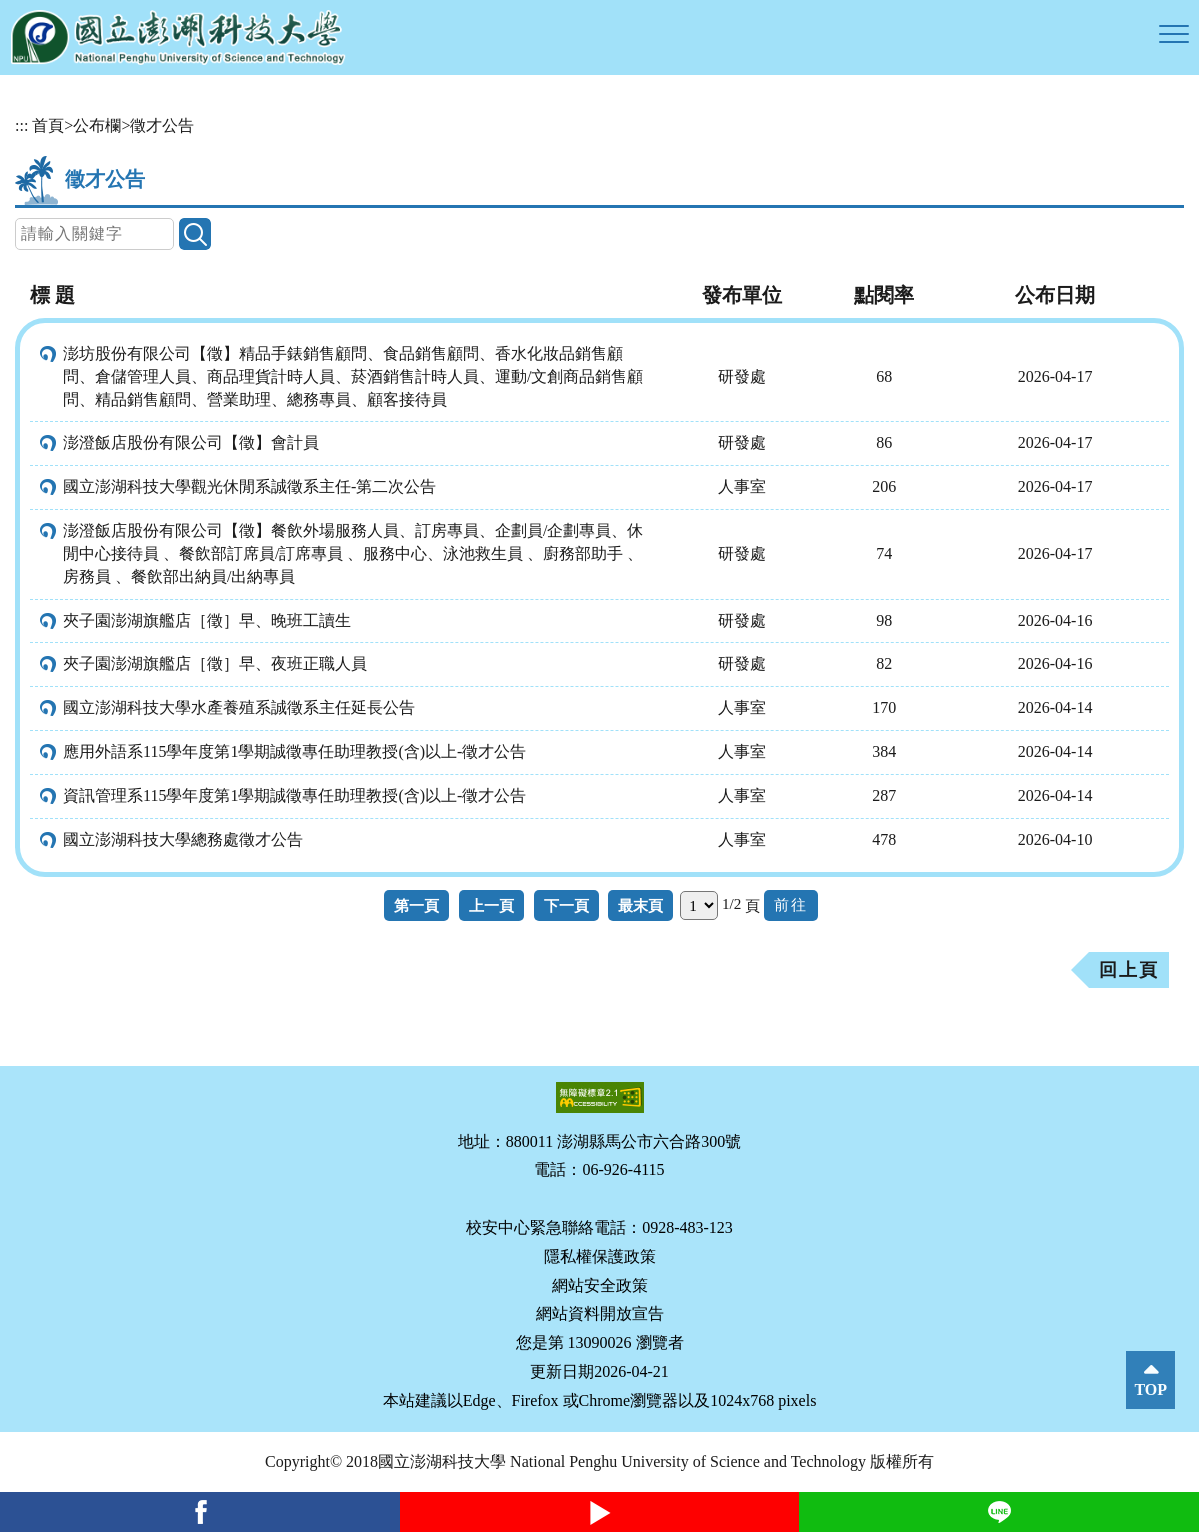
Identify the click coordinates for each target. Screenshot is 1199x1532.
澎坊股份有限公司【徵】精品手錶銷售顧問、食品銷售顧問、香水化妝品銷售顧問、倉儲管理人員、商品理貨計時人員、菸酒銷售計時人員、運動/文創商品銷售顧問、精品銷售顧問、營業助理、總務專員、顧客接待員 (353, 376)
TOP (1150, 1389)
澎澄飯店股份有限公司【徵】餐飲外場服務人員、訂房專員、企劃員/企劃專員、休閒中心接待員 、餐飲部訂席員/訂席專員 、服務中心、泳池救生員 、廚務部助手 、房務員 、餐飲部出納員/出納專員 (353, 553)
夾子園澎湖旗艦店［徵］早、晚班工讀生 (207, 620)
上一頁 (491, 905)
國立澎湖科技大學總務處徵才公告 (183, 839)
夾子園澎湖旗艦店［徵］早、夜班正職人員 (215, 663)
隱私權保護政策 (600, 1256)
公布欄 (97, 125)
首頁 (48, 125)
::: (21, 125)
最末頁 (640, 905)
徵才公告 (162, 125)
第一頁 (416, 905)
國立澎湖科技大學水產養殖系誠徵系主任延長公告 (239, 707)
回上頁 (1129, 970)
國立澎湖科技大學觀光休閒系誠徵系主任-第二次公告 (249, 486)
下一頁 (566, 905)
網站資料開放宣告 (600, 1313)
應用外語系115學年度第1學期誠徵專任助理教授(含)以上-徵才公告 (294, 751)
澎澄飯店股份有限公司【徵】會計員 (191, 442)
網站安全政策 (600, 1285)
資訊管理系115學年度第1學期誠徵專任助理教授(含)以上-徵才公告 (294, 795)
